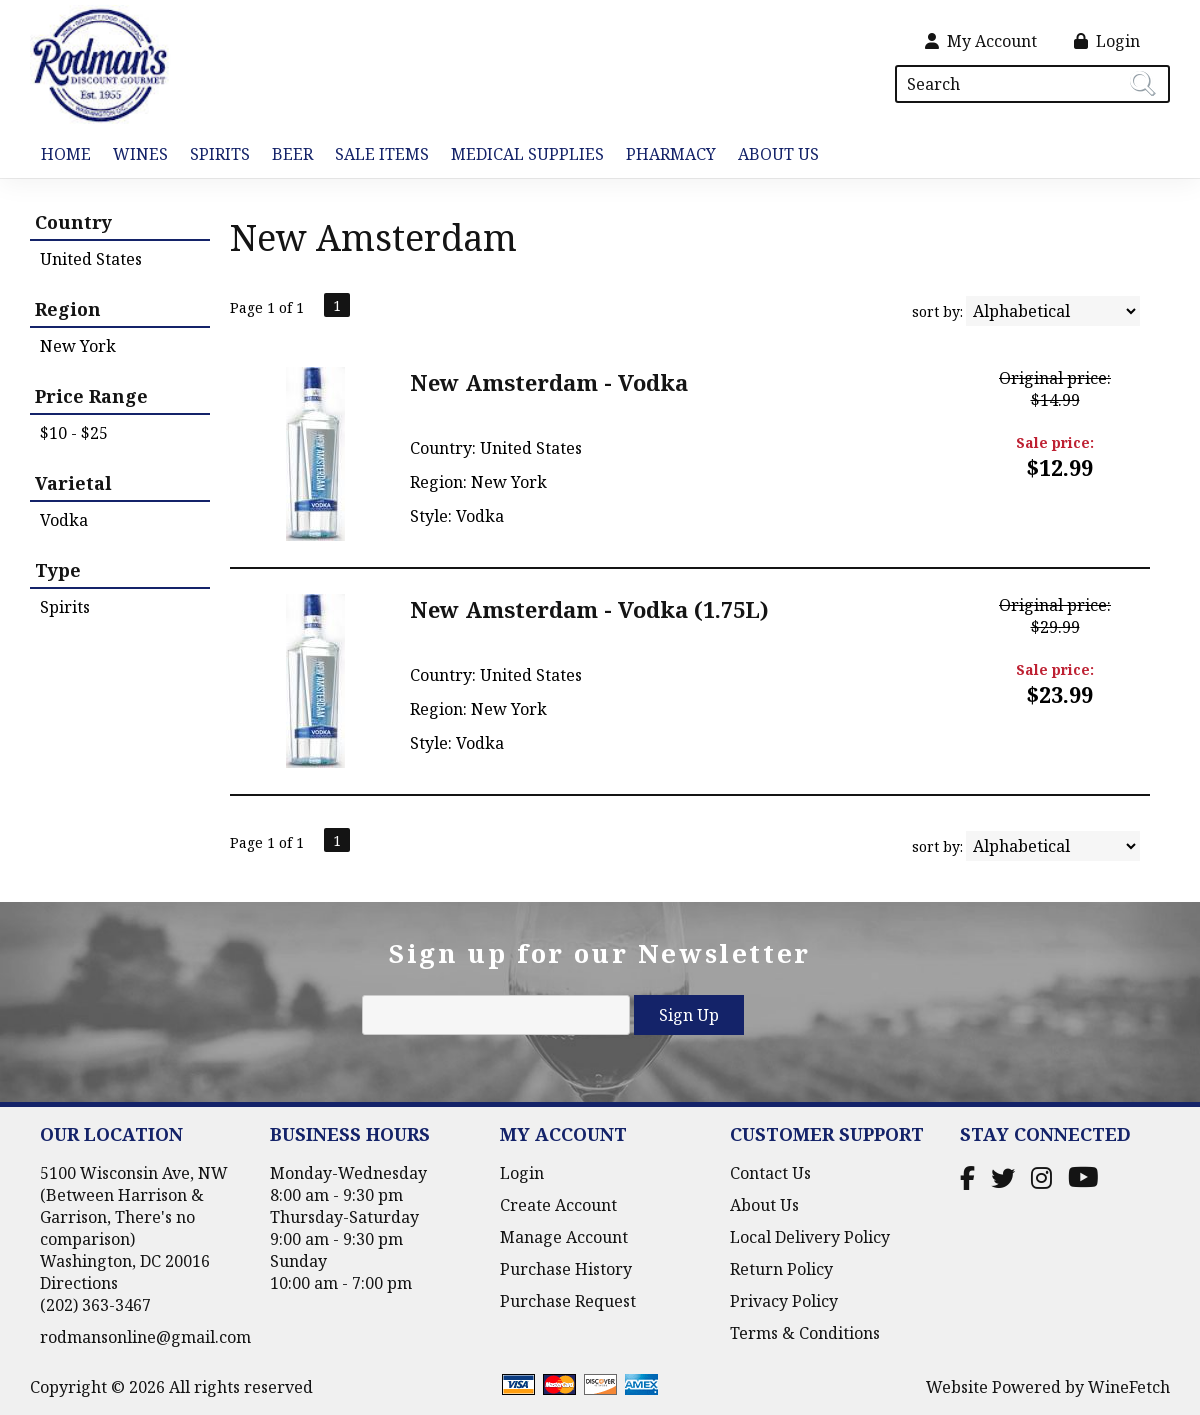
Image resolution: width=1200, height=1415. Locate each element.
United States (91, 259)
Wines (135, 155)
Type (58, 570)
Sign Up (689, 1015)
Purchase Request (568, 1301)
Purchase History (566, 1269)
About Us (773, 155)
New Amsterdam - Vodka (549, 382)
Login (1107, 41)
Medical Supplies (527, 154)
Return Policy (781, 1269)
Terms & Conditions (805, 1333)
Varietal (73, 483)
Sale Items (382, 154)
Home (66, 154)
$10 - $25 (74, 433)
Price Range (91, 396)
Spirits (214, 155)
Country (73, 222)
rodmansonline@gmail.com (145, 1337)
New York (78, 346)
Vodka (64, 520)
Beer (287, 155)
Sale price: (1055, 442)
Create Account (558, 1205)
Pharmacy (671, 154)
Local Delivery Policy (810, 1237)
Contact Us (770, 1173)
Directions (79, 1283)
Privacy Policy (784, 1301)
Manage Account (564, 1237)
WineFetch (1129, 1387)
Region (68, 309)
